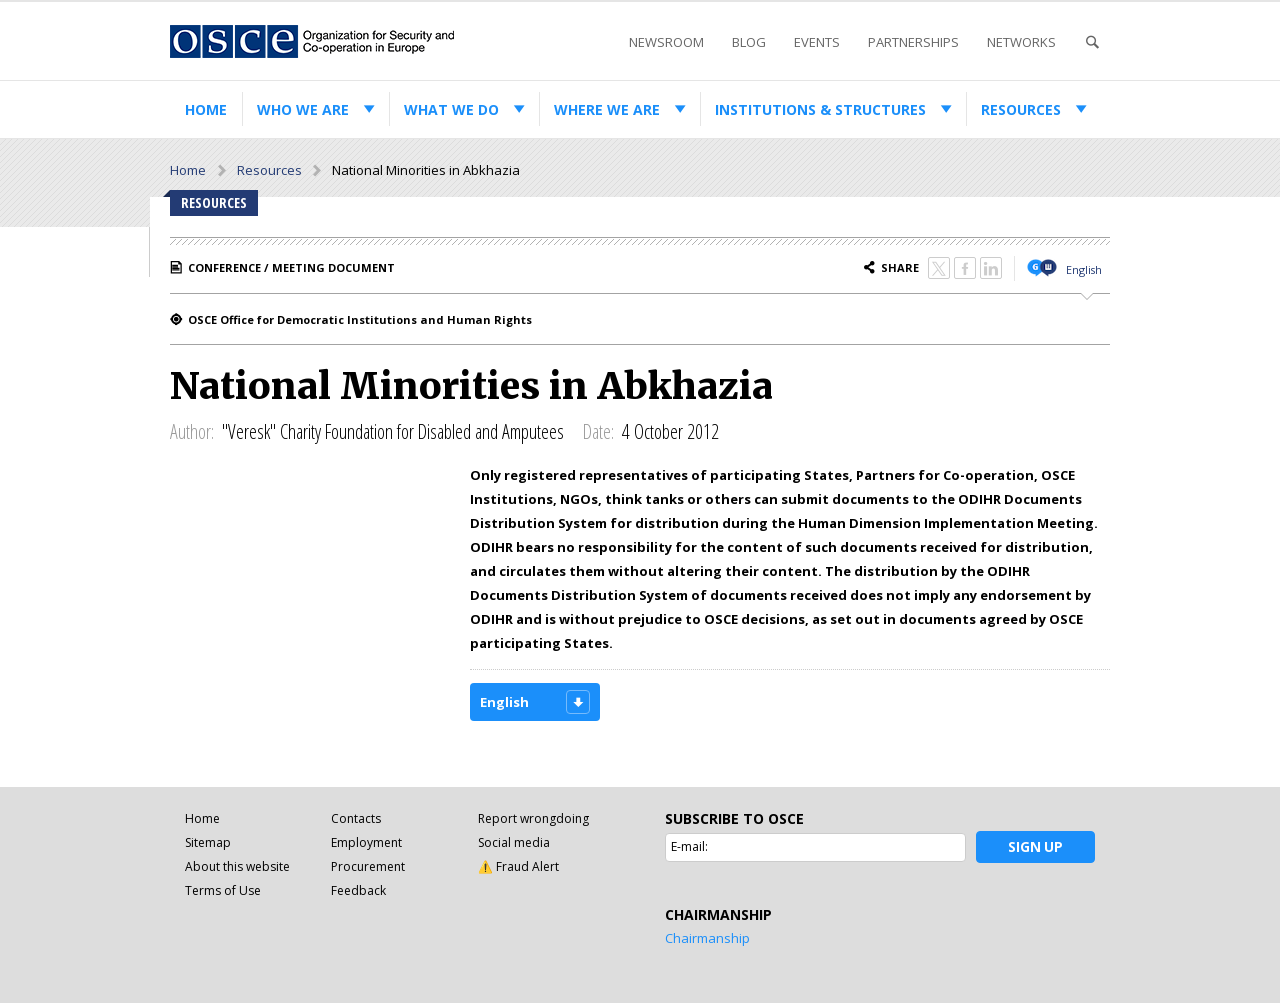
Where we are (607, 109)
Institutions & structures (820, 109)
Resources (1021, 109)
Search (1092, 42)
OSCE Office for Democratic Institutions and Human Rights (360, 319)
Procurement (368, 866)
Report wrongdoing (533, 818)
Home (206, 109)
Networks (1021, 42)
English (1084, 269)
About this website (237, 866)
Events (817, 42)
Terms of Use (223, 890)
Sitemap (208, 842)
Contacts (356, 818)
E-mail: (689, 846)
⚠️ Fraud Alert (518, 866)
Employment (366, 842)
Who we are (303, 109)
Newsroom (666, 42)
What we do (451, 109)
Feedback (358, 890)
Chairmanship (707, 938)
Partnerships (913, 42)
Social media (514, 842)
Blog (749, 42)
